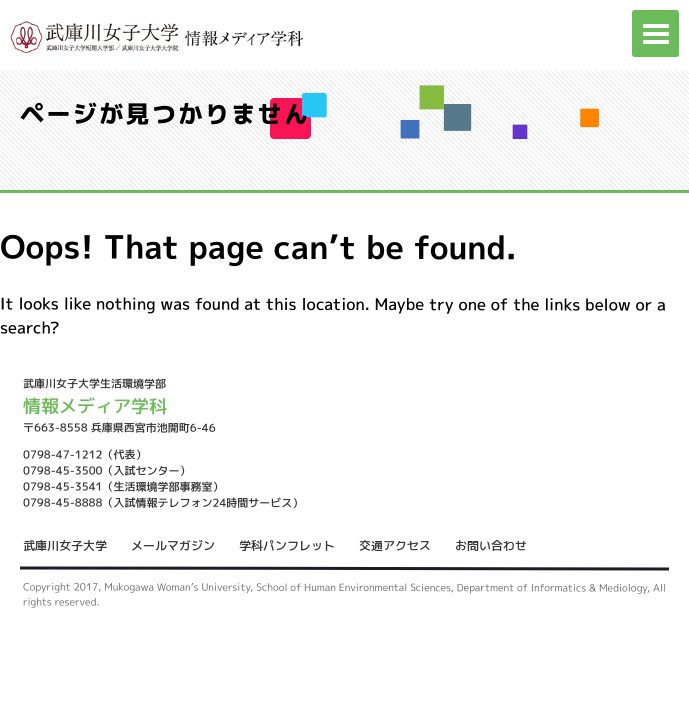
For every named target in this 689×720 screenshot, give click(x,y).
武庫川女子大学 (65, 545)
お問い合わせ (491, 545)
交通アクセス (395, 545)
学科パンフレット (287, 545)
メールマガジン (173, 545)
